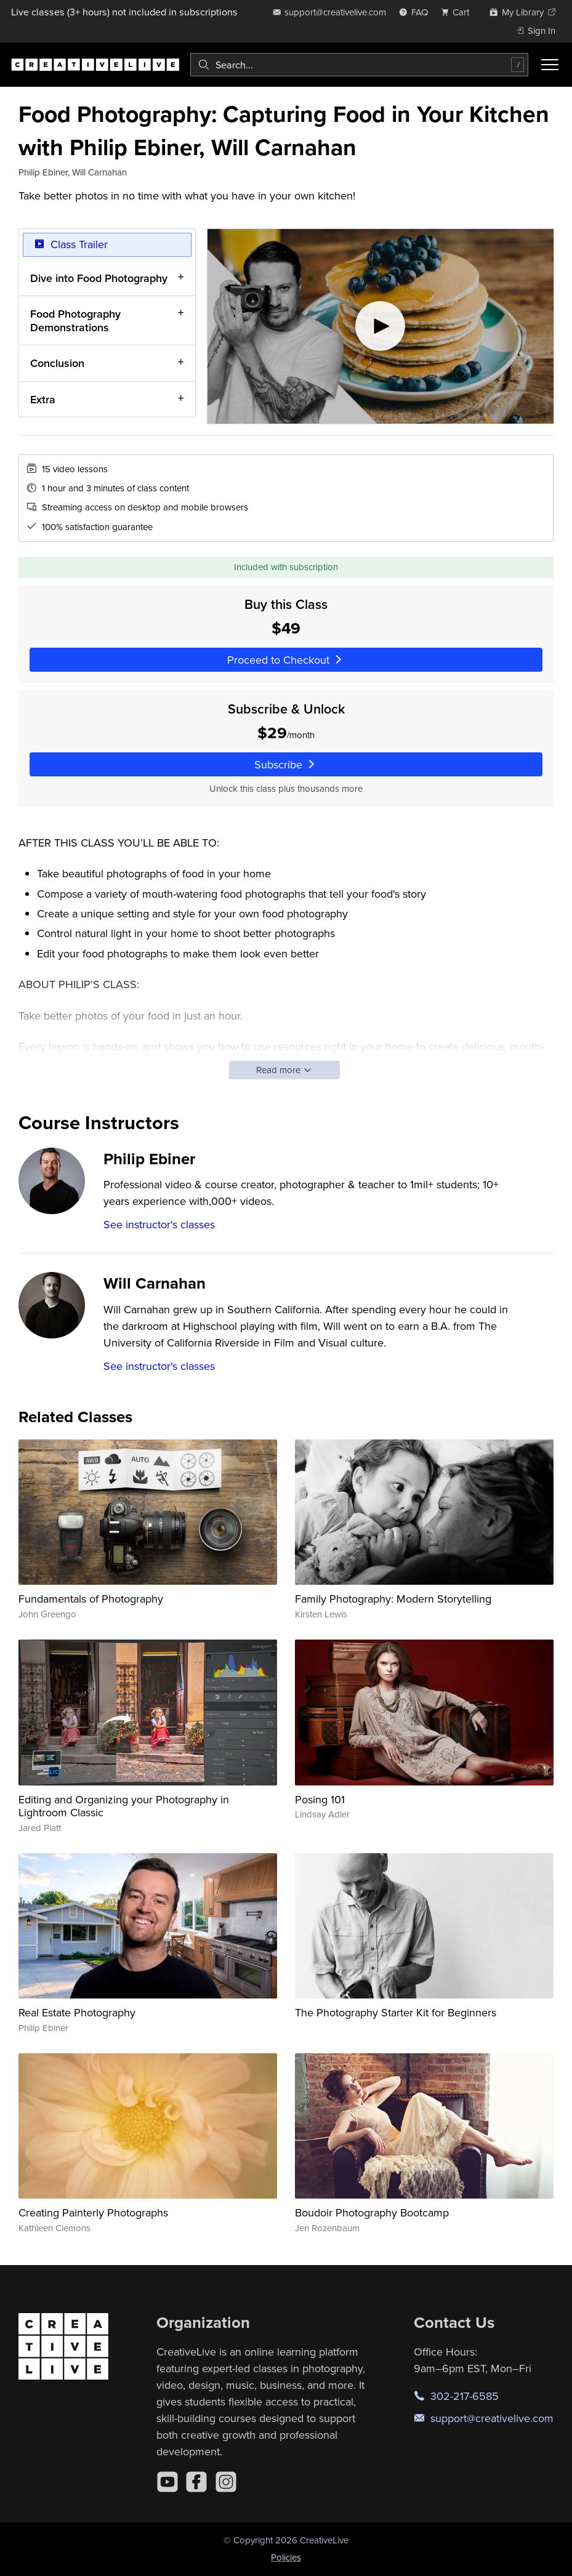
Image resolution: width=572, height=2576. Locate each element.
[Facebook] (196, 2482)
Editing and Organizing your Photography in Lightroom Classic (123, 1806)
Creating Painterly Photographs (93, 2212)
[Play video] (380, 326)
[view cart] (458, 12)
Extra (42, 399)
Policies (286, 2557)
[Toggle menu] (550, 65)
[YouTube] (167, 2482)
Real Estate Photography (76, 2012)
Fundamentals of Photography (90, 1598)
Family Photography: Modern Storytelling (393, 1598)
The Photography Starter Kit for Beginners (395, 2012)
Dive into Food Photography (98, 277)
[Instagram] (226, 2482)
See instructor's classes (159, 1224)
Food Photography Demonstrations (75, 320)
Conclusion (57, 363)
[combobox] (359, 65)
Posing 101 (320, 1799)
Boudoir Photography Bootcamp (372, 2212)
